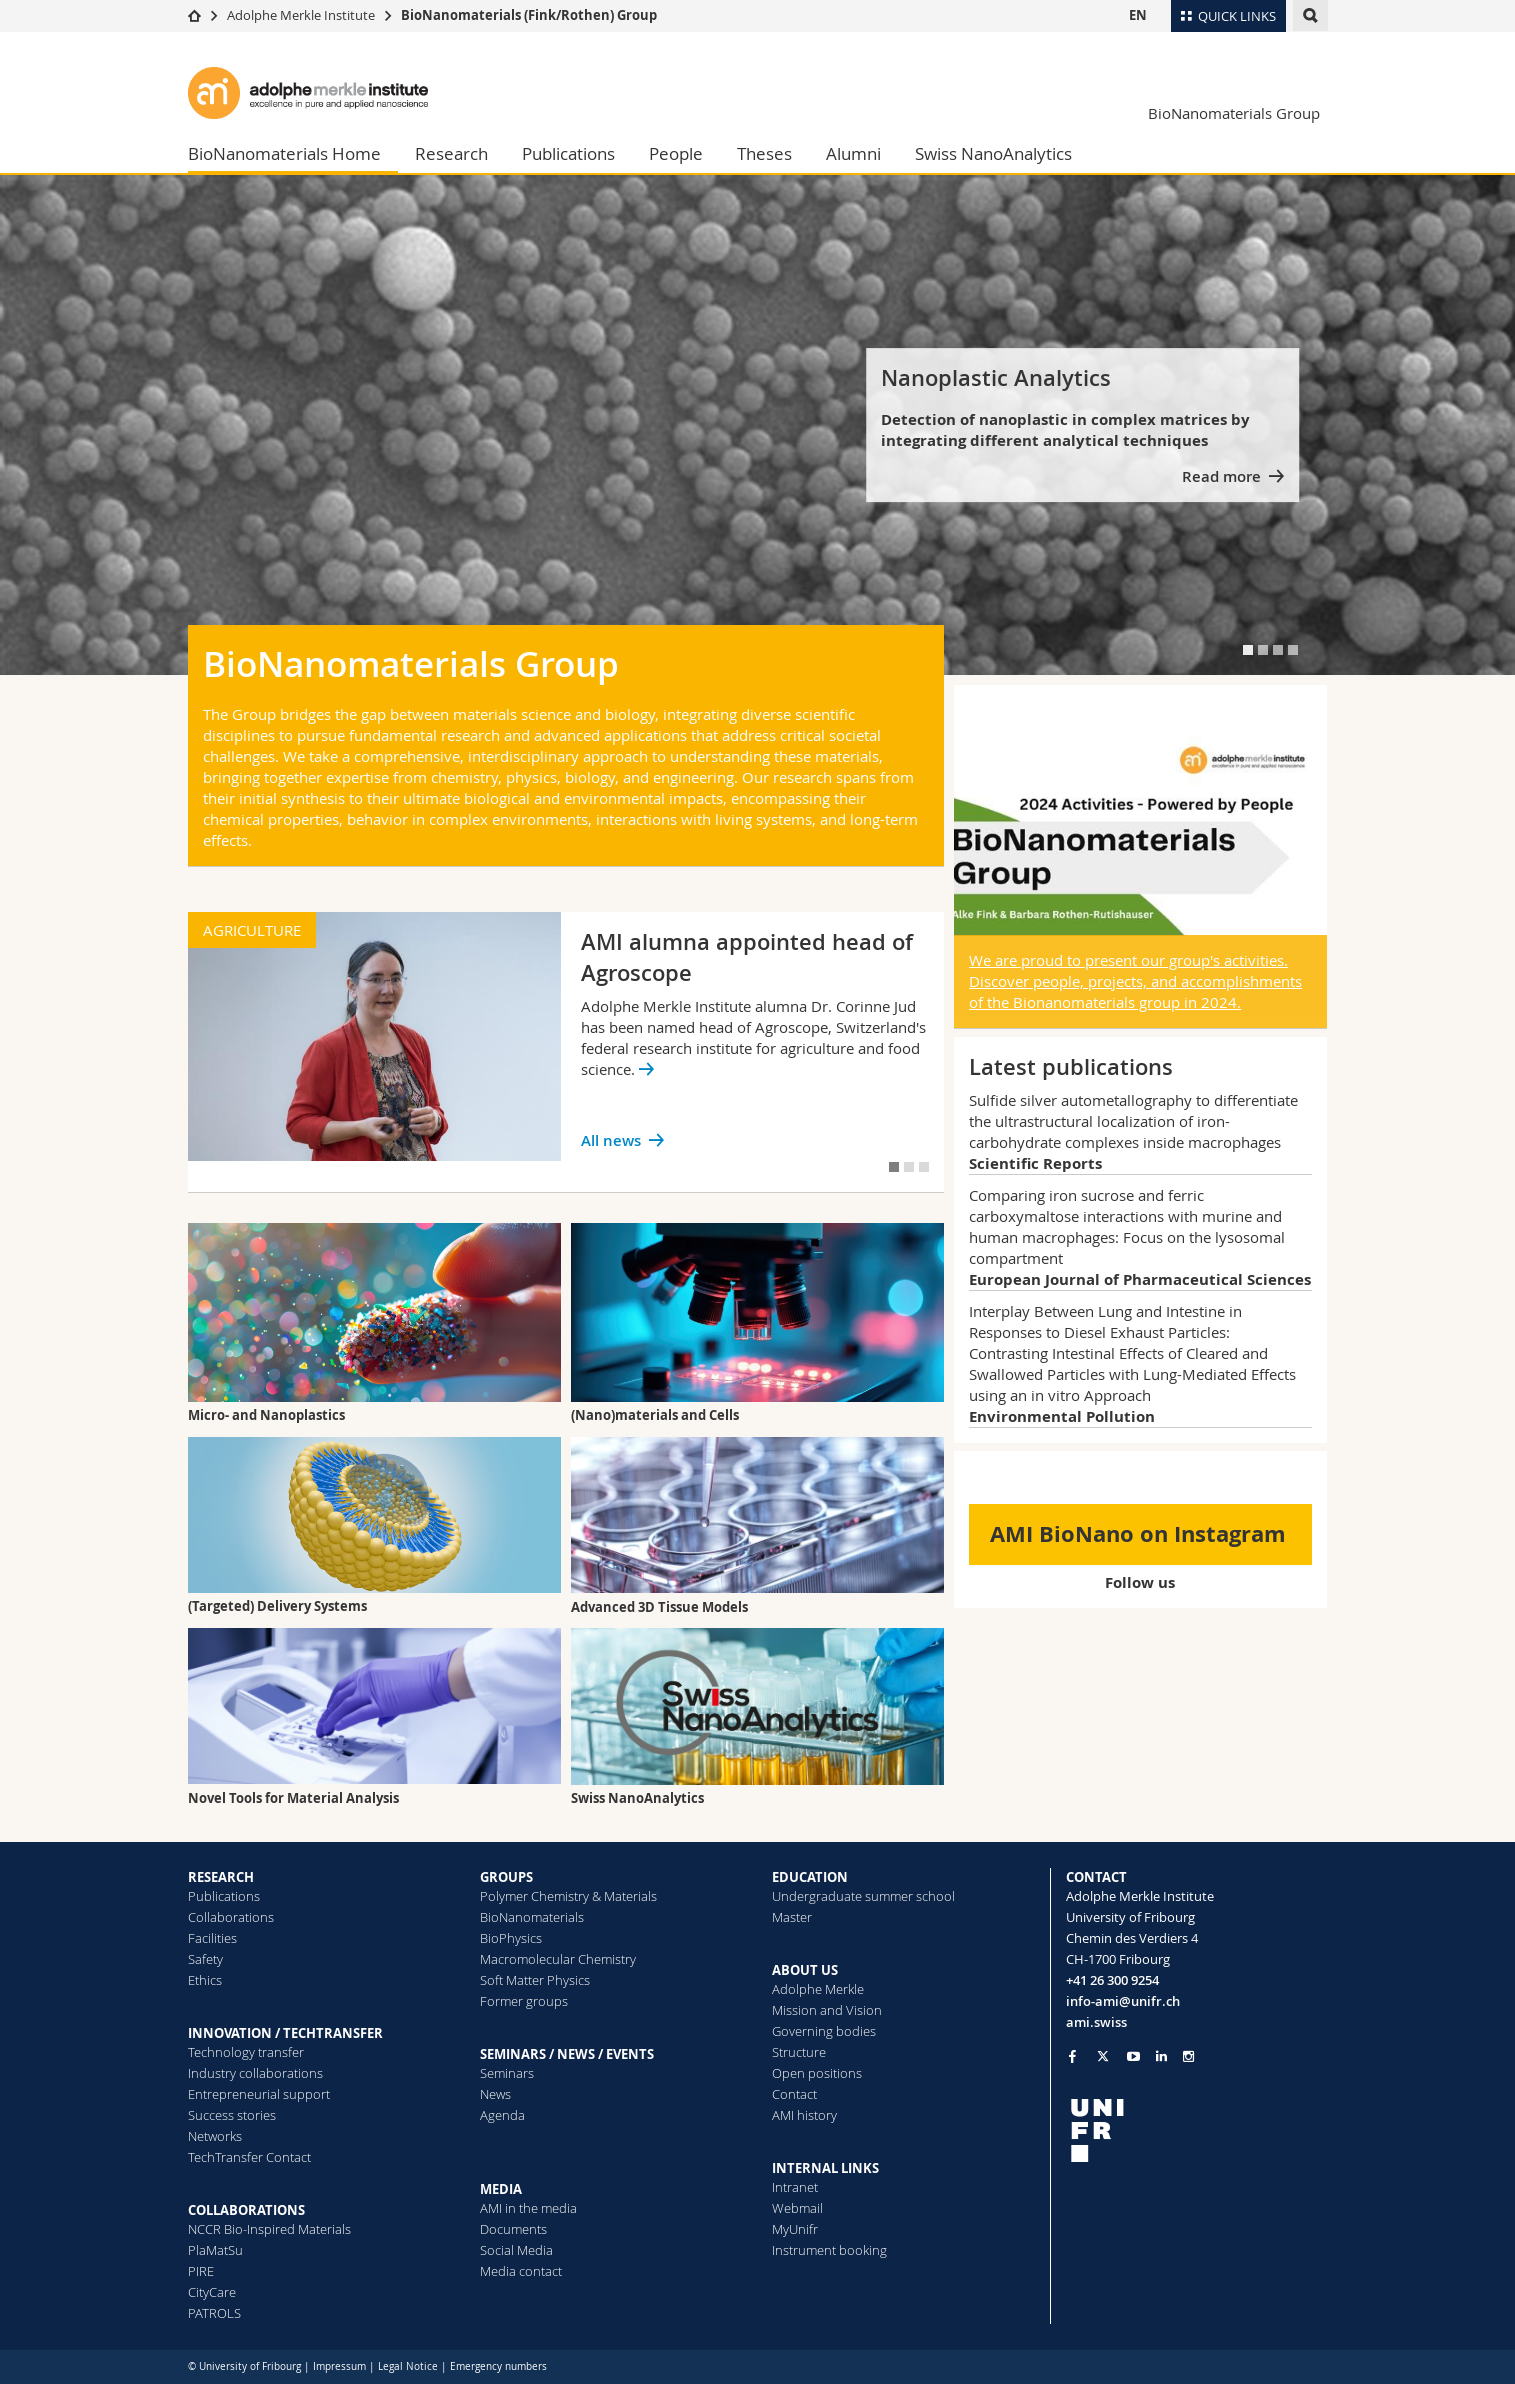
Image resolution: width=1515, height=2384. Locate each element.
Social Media (516, 2250)
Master (792, 1917)
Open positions (817, 2073)
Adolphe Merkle (818, 1989)
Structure (799, 2052)
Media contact (521, 2271)
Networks (215, 2136)
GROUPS (506, 1877)
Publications (568, 153)
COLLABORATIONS (246, 2210)
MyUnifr (795, 2229)
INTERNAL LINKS (825, 2168)
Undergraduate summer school (863, 1896)
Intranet (795, 2187)
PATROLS (214, 2313)
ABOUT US (805, 1970)
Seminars (507, 2073)
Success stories (232, 2115)
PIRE (201, 2271)
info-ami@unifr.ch (1123, 2001)
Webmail (797, 2208)
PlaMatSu (215, 2250)
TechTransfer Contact (249, 2157)
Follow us (1140, 1582)
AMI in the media (528, 2208)
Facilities (212, 1938)
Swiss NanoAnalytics (993, 153)
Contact (794, 2094)
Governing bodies (824, 2031)
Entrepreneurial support (259, 2094)
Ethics (205, 1980)
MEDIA (501, 2189)
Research (451, 153)
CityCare (212, 2292)
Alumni (853, 153)
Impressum (339, 2366)
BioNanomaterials (532, 1917)
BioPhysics (511, 1938)
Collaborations (231, 1917)
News (495, 2094)
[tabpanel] (757, 425)
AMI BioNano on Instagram (1138, 1533)
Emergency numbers (498, 2366)
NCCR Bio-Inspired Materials (269, 2229)
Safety (205, 1959)
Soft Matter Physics (535, 1980)
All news (611, 1140)
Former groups (524, 2001)
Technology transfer (246, 2052)
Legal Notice (408, 2366)
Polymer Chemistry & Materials (568, 1896)
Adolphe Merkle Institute (301, 15)
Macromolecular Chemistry (558, 1959)
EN (1138, 15)
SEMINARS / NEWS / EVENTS (567, 2054)
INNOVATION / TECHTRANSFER (285, 2033)
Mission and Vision (827, 2010)
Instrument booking (829, 2250)
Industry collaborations (255, 2073)
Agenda (502, 2115)
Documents (513, 2229)
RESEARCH (221, 1877)
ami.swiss (1096, 2022)
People (676, 153)
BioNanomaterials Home (284, 153)
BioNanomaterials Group (1234, 113)
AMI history (804, 2115)
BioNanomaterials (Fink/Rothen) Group (529, 15)
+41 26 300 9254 (1112, 1980)
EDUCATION (810, 1877)
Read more (1221, 476)
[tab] (1248, 650)
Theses (764, 153)
